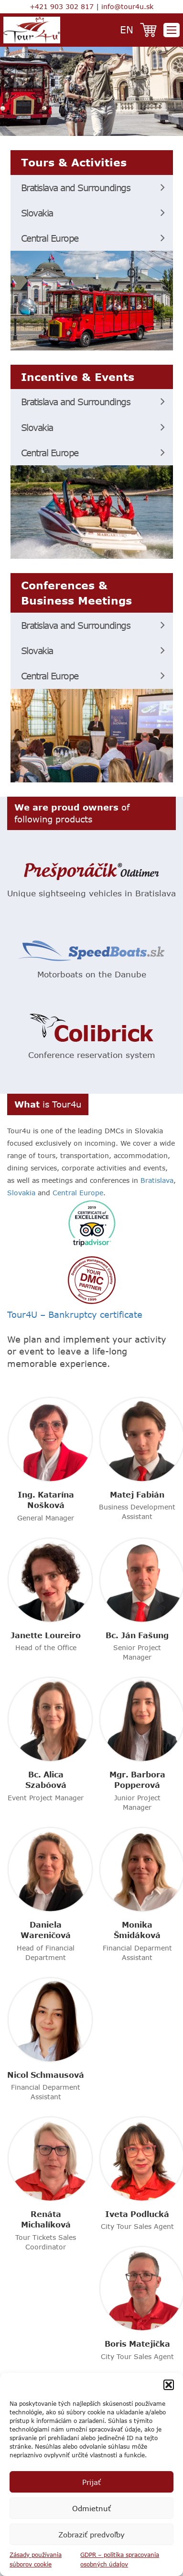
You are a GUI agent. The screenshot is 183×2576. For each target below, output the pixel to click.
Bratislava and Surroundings (75, 187)
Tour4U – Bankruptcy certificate (74, 1314)
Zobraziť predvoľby (91, 2534)
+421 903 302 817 (62, 6)
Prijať (91, 2482)
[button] (168, 2385)
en (126, 29)
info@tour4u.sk (127, 6)
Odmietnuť (91, 2508)
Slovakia (37, 212)
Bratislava (156, 1180)
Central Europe (49, 238)
